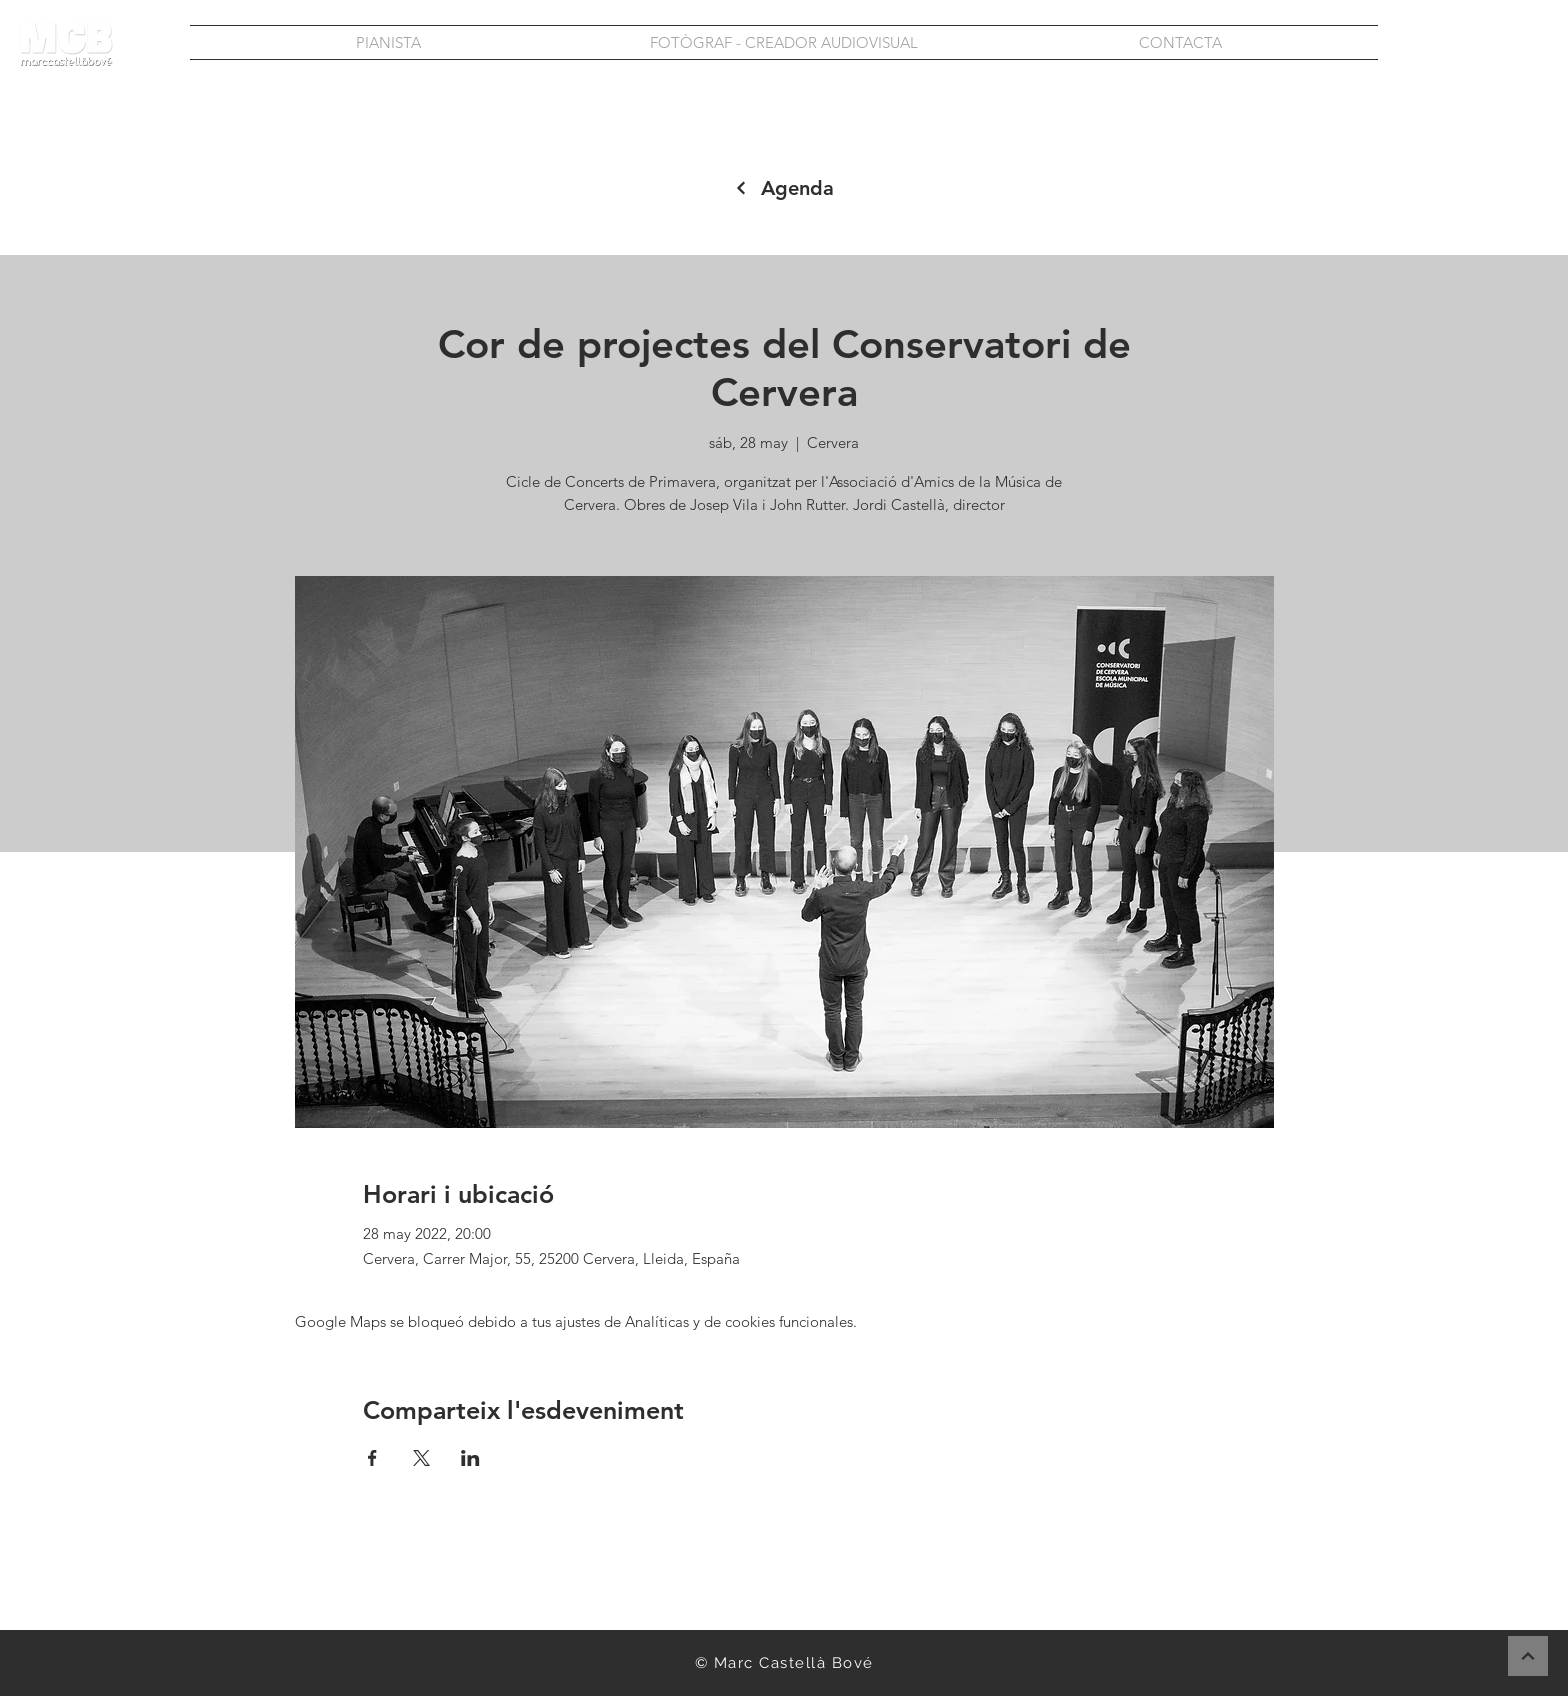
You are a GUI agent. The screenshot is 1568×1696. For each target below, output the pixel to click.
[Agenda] (784, 188)
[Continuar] (1528, 1656)
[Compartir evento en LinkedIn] (470, 1458)
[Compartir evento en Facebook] (372, 1458)
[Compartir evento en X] (421, 1458)
